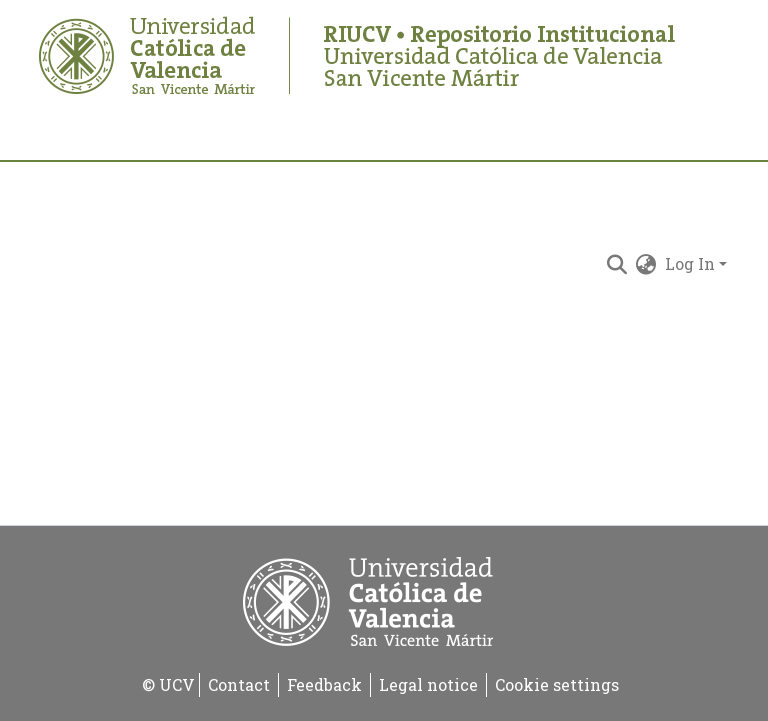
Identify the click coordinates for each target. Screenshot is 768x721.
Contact (239, 684)
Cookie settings (557, 684)
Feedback (324, 684)
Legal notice (428, 684)
